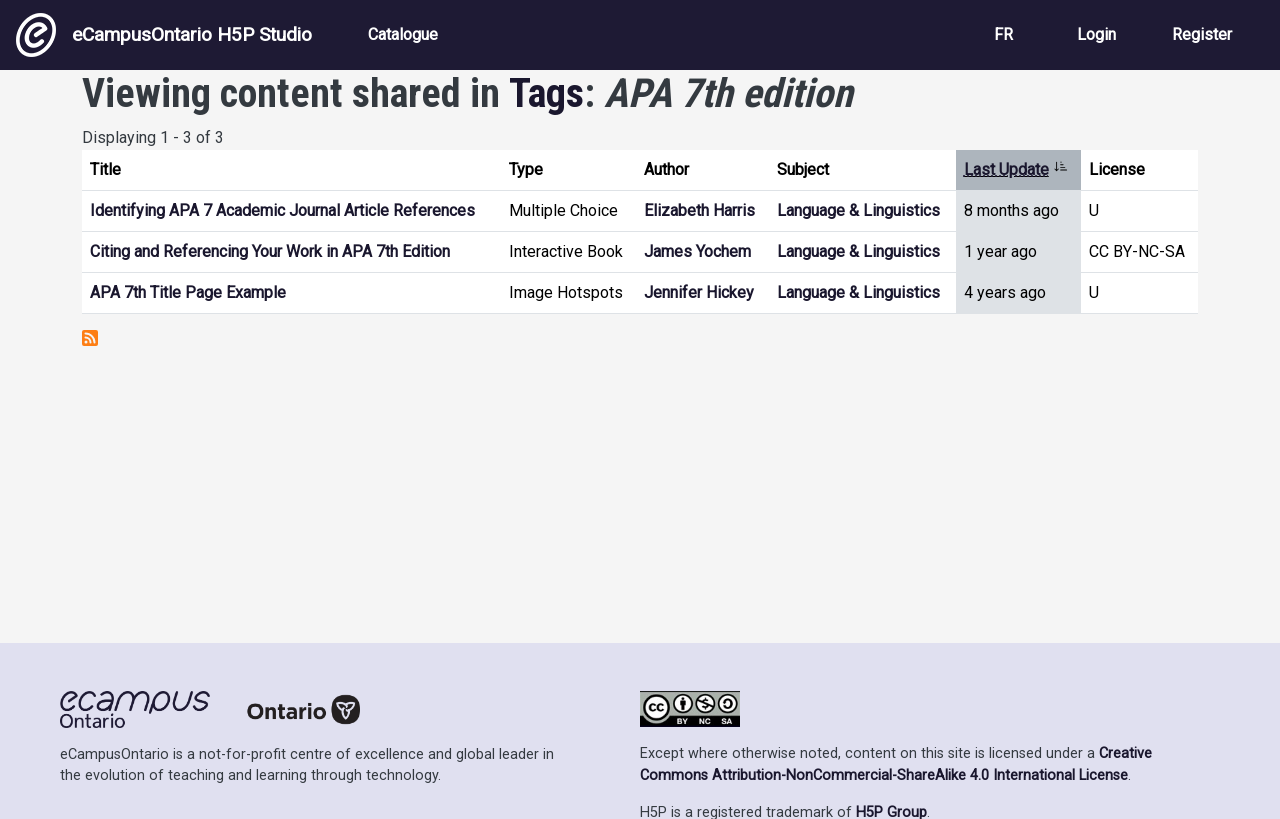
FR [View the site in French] (1003, 34)
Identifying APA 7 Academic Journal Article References (282, 210)
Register (1202, 34)
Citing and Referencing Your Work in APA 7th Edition (270, 251)
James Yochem (697, 251)
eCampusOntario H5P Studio (164, 35)
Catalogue (403, 34)
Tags (546, 93)
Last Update (1016, 169)
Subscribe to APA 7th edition (90, 338)
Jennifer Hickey (699, 292)
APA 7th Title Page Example (188, 292)
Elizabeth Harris (699, 210)
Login (1096, 34)
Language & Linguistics (858, 210)
